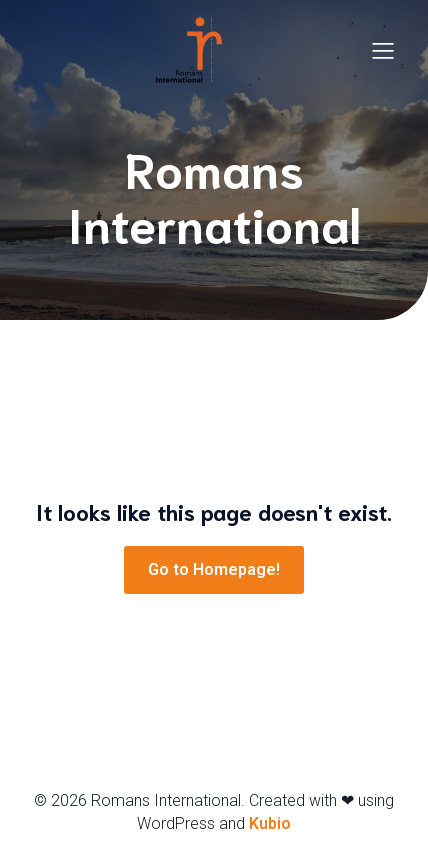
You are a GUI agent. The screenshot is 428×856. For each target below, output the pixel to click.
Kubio (270, 823)
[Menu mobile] (383, 50)
